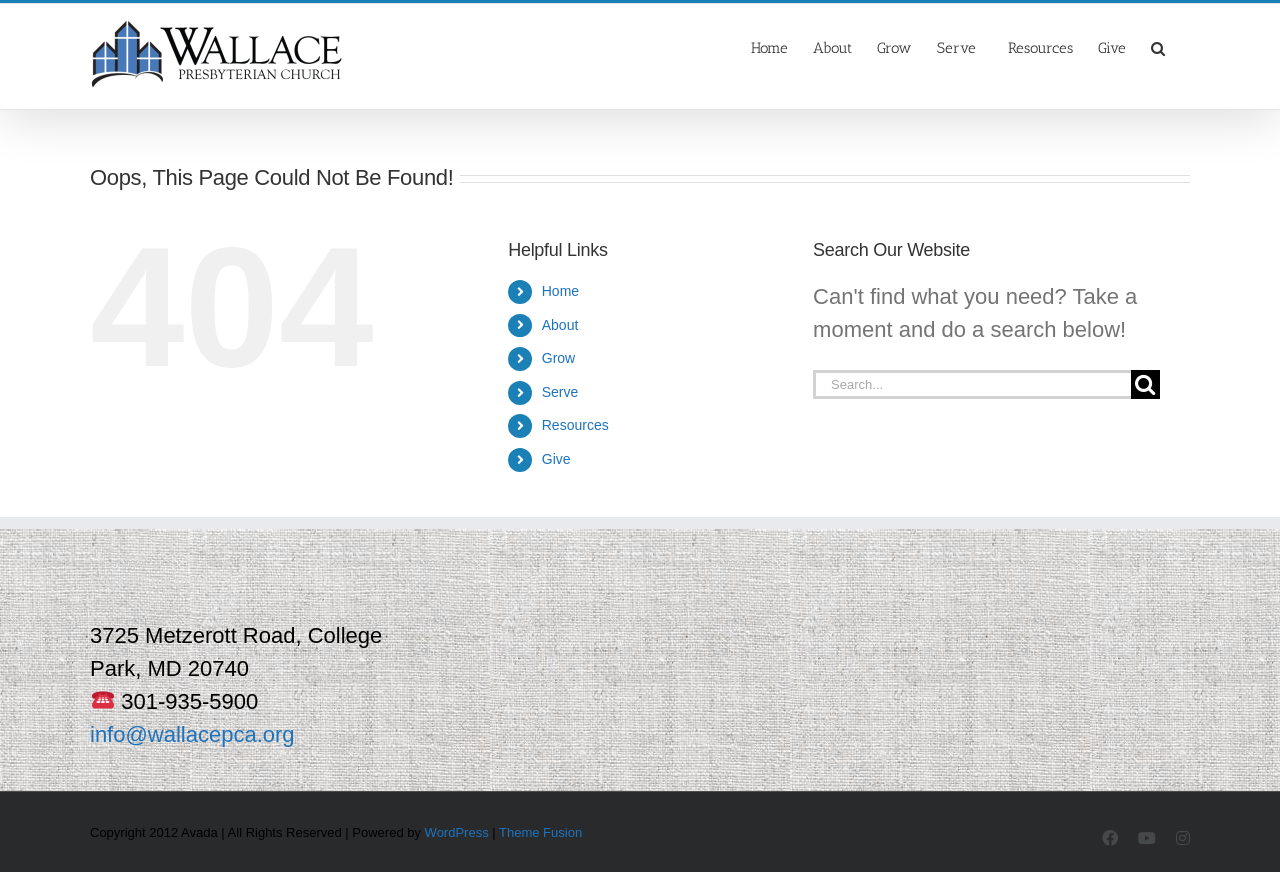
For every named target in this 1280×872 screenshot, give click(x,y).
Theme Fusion (540, 832)
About (560, 325)
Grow (558, 358)
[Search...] (972, 384)
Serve (560, 392)
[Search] (1145, 384)
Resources (575, 425)
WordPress (457, 832)
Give (556, 459)
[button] (1158, 47)
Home (560, 291)
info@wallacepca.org (192, 734)
